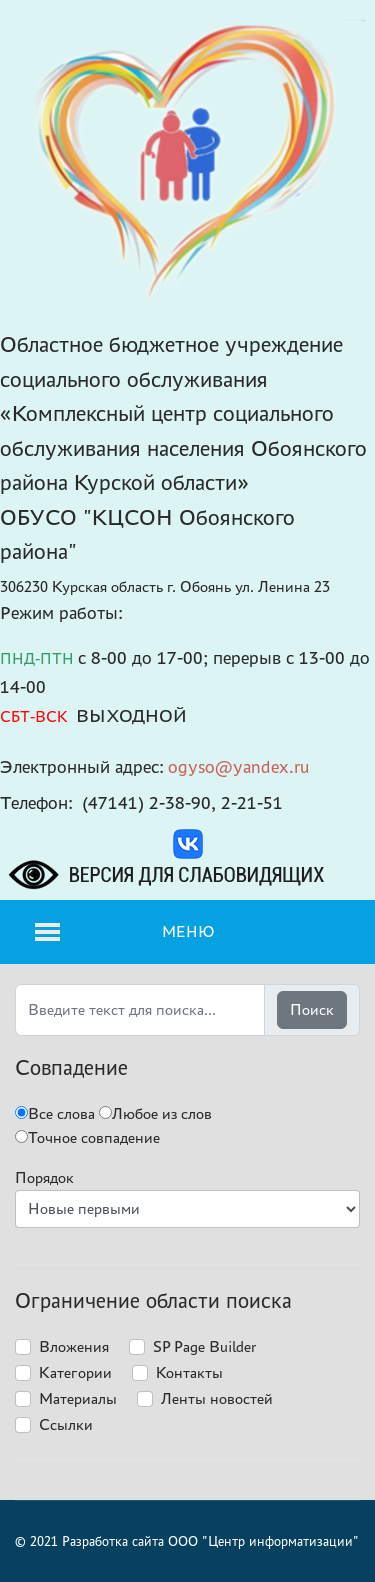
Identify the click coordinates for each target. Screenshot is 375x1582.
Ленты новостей (217, 1398)
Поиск (312, 1009)
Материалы (78, 1398)
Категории (75, 1372)
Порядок (44, 1177)
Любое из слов (155, 1113)
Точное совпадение (87, 1137)
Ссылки (66, 1424)
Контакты (189, 1372)
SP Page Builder (204, 1346)
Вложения (74, 1346)
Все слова (55, 1113)
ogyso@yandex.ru (239, 766)
